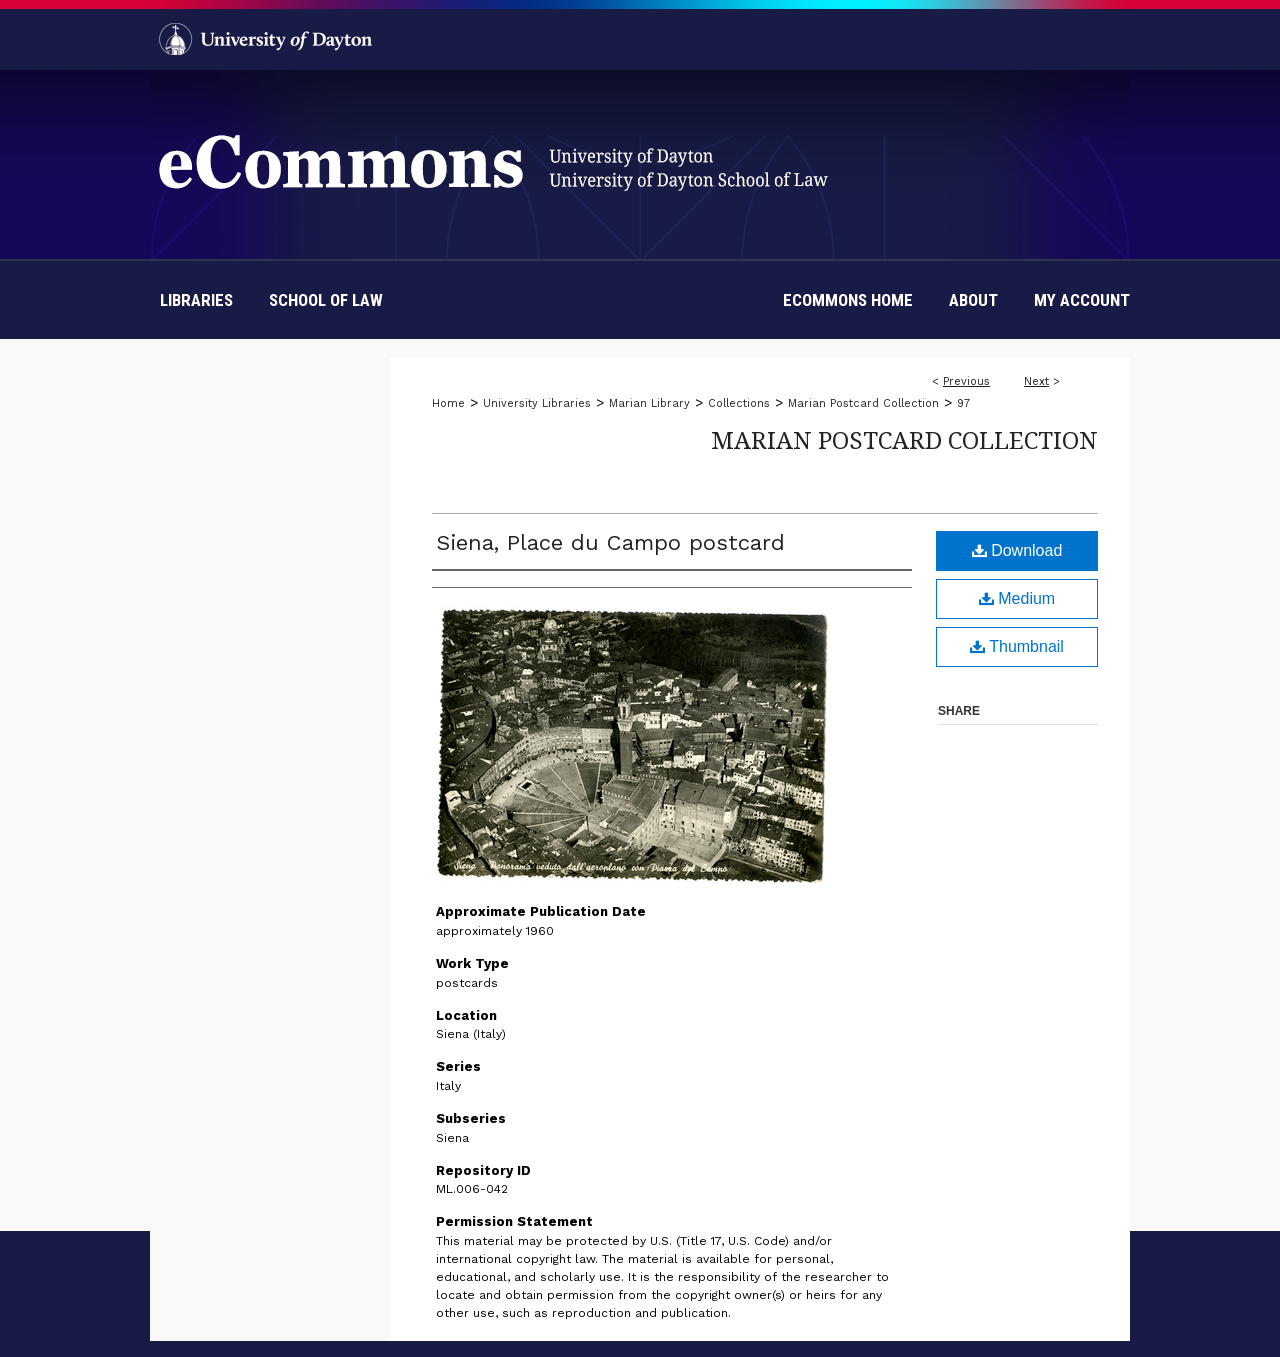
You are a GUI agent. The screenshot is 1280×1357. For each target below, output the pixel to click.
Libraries (196, 300)
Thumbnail (1017, 646)
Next (1036, 381)
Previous (966, 381)
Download (1017, 550)
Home (448, 403)
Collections (739, 403)
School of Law (326, 300)
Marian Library (649, 403)
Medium (1017, 598)
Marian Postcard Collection (863, 403)
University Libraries (537, 403)
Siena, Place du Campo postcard (610, 542)
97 (963, 403)
